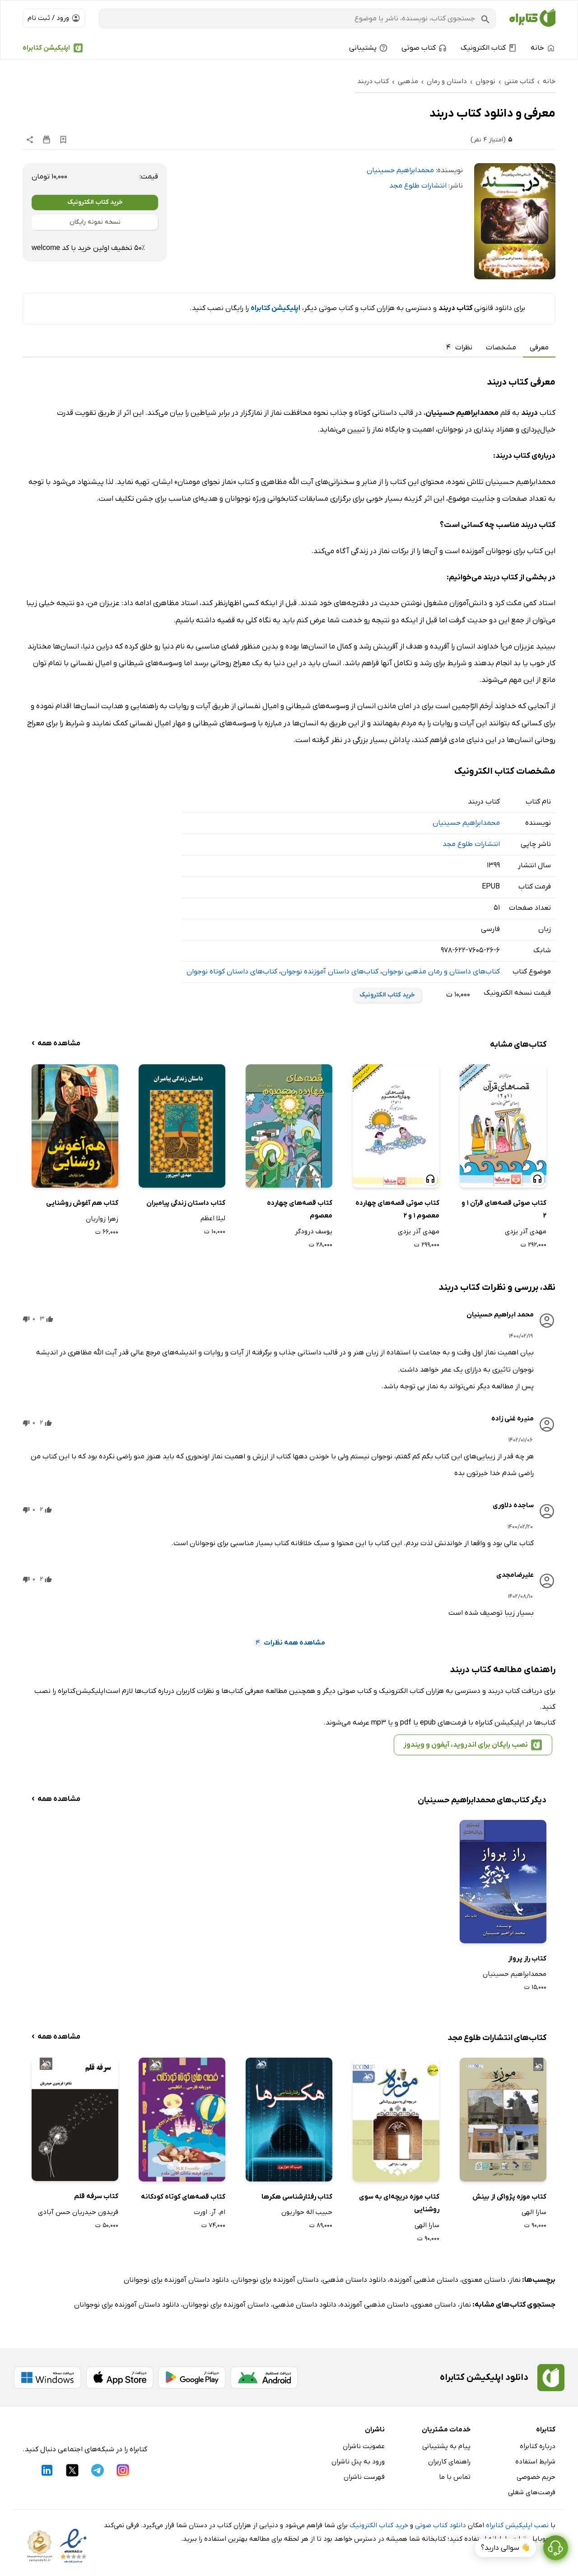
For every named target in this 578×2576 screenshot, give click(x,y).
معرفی (539, 347)
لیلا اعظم (212, 1218)
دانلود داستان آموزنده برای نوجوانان (176, 2280)
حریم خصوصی (536, 2477)
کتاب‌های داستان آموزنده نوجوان (329, 971)
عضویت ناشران (364, 2446)
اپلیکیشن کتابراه (46, 47)
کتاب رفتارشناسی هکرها (296, 2196)
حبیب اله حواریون (306, 2212)
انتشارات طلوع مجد (418, 185)
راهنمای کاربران (449, 2461)
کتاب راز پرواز (527, 1958)
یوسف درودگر (313, 1231)
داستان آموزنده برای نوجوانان (276, 2280)
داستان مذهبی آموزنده (424, 2280)
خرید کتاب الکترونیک (95, 202)
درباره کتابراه (537, 2446)
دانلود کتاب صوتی (440, 2525)
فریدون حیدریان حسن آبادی (78, 2212)
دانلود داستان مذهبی (354, 2280)
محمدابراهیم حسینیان (400, 170)
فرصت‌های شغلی (531, 2492)
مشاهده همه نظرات (289, 1642)
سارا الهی (534, 2212)
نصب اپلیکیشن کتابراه (517, 2525)
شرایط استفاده (535, 2461)
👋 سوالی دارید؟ (505, 2547)
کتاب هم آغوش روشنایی (82, 1203)
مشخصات (501, 347)
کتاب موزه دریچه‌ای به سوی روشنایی (399, 2203)
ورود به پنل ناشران (358, 2461)
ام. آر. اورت (209, 2212)
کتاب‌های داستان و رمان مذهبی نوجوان (441, 971)
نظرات (457, 348)
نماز (515, 2280)
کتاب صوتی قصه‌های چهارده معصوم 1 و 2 (397, 1210)
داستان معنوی (484, 2280)
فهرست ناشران (364, 2477)
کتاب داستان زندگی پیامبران (185, 1203)
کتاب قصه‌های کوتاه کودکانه (183, 2196)
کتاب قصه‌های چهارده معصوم (299, 1210)
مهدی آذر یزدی (525, 1231)
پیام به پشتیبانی (446, 2446)
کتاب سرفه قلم (96, 2196)
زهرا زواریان (102, 1218)
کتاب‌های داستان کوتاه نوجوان (231, 971)
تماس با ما (455, 2477)
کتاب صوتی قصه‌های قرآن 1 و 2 (503, 1210)
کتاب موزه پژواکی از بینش (509, 2196)
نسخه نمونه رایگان (95, 222)
